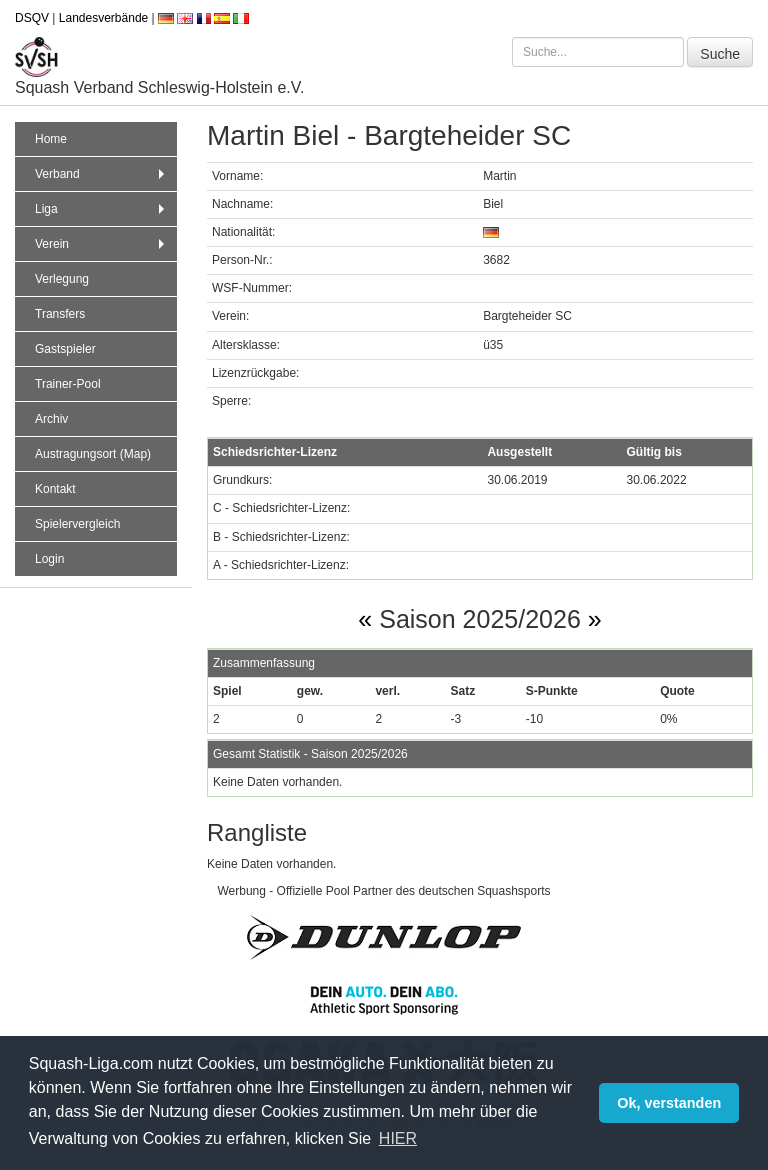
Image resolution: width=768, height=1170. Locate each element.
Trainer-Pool (68, 384)
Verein (102, 244)
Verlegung (62, 279)
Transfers (60, 314)
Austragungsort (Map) (93, 454)
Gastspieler (65, 349)
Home (51, 139)
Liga (102, 209)
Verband (102, 174)
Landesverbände (103, 18)
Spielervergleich (77, 524)
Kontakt (55, 489)
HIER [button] (398, 1138)
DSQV (32, 18)
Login (49, 559)
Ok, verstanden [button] (669, 1103)
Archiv (51, 419)
